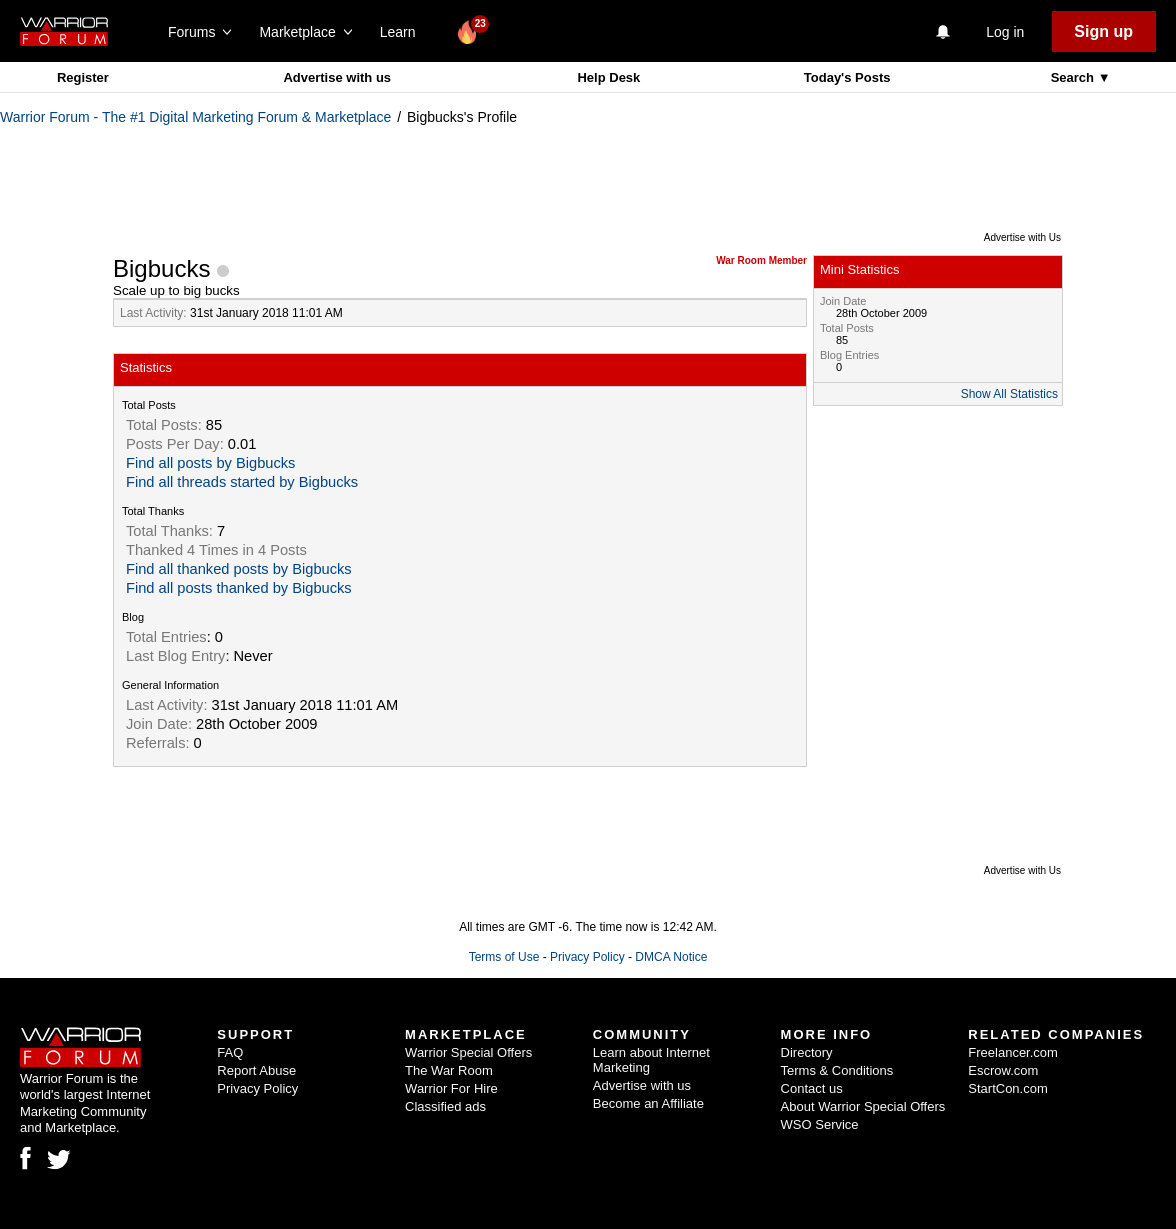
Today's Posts (847, 77)
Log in (1005, 32)
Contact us (812, 1088)
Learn (403, 32)
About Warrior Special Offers (863, 1106)
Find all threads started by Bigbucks (242, 482)
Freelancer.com (1013, 1052)
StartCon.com (1007, 1088)
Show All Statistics (1009, 394)
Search (1074, 77)
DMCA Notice (671, 957)
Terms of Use (504, 957)
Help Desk (608, 77)
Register (83, 77)
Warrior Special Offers (468, 1052)
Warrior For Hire (451, 1088)
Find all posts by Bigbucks (210, 463)
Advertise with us (337, 77)
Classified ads (445, 1106)
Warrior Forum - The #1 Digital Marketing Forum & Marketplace (195, 117)
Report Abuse (256, 1070)
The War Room (449, 1070)
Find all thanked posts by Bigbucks (239, 569)
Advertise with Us (1022, 237)
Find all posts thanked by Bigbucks (239, 588)
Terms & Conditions (837, 1070)
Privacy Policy (587, 957)
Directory (807, 1052)
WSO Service (820, 1124)
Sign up (1103, 31)
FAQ (230, 1052)
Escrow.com (1003, 1070)
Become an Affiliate (648, 1103)
